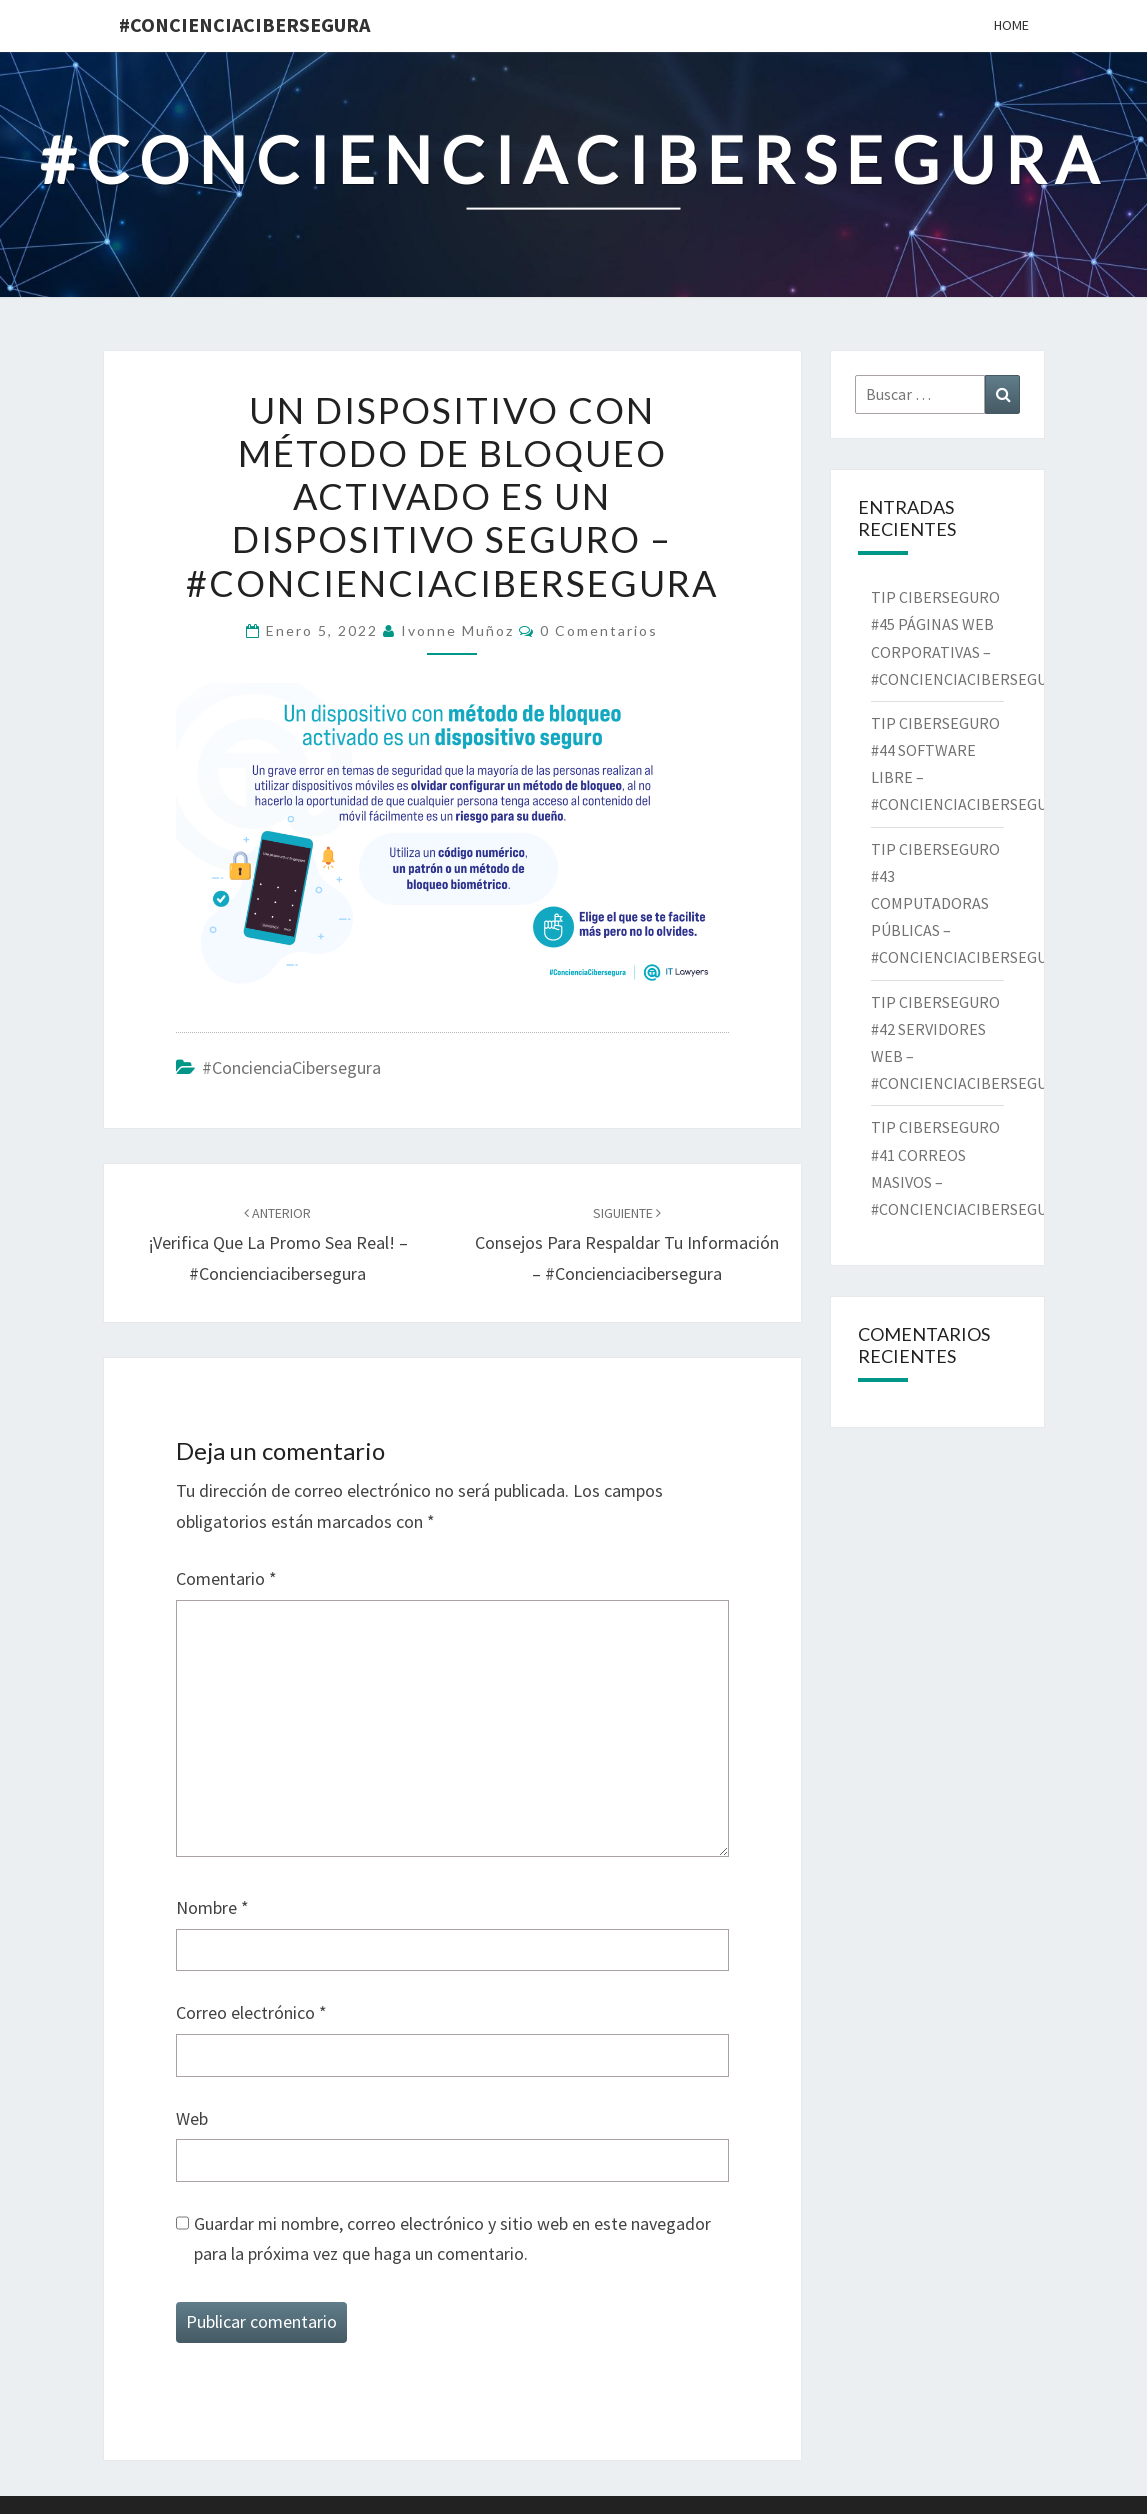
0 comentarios (599, 630)
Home (1011, 25)
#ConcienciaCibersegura (244, 24)
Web (192, 2118)
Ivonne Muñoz (457, 630)
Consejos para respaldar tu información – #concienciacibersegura (627, 1244)
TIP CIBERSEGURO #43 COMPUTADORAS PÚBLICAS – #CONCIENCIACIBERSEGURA (971, 903)
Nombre (212, 1907)
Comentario (226, 1578)
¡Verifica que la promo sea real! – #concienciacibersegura (278, 1244)
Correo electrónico (251, 2012)
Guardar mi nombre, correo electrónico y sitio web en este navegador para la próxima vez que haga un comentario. (452, 2239)
